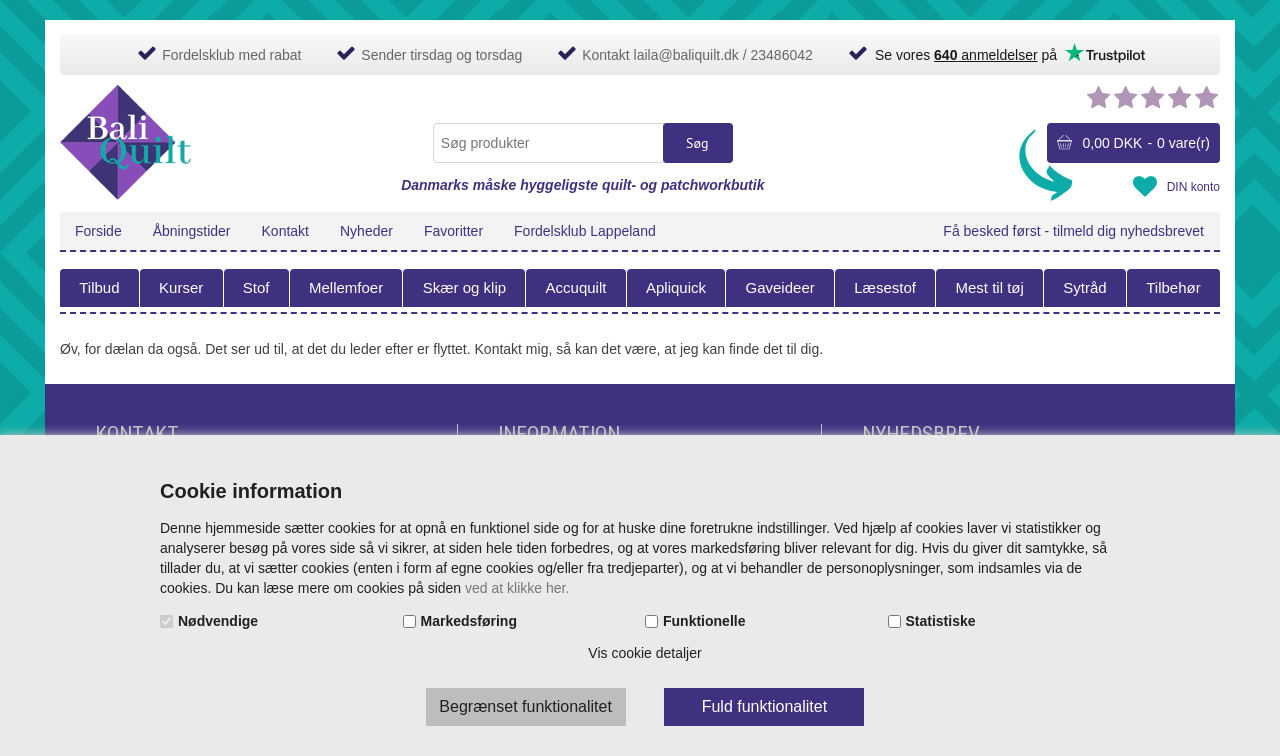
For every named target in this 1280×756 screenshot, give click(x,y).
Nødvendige (218, 621)
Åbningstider (192, 231)
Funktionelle (704, 621)
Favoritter (453, 231)
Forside (98, 231)
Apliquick (676, 287)
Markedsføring (469, 621)
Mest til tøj (989, 287)
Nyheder (366, 231)
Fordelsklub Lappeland (585, 231)
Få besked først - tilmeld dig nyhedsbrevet (1073, 231)
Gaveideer (780, 287)
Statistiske (941, 621)
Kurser (181, 287)
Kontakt (285, 231)
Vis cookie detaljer (644, 653)
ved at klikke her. (517, 588)
